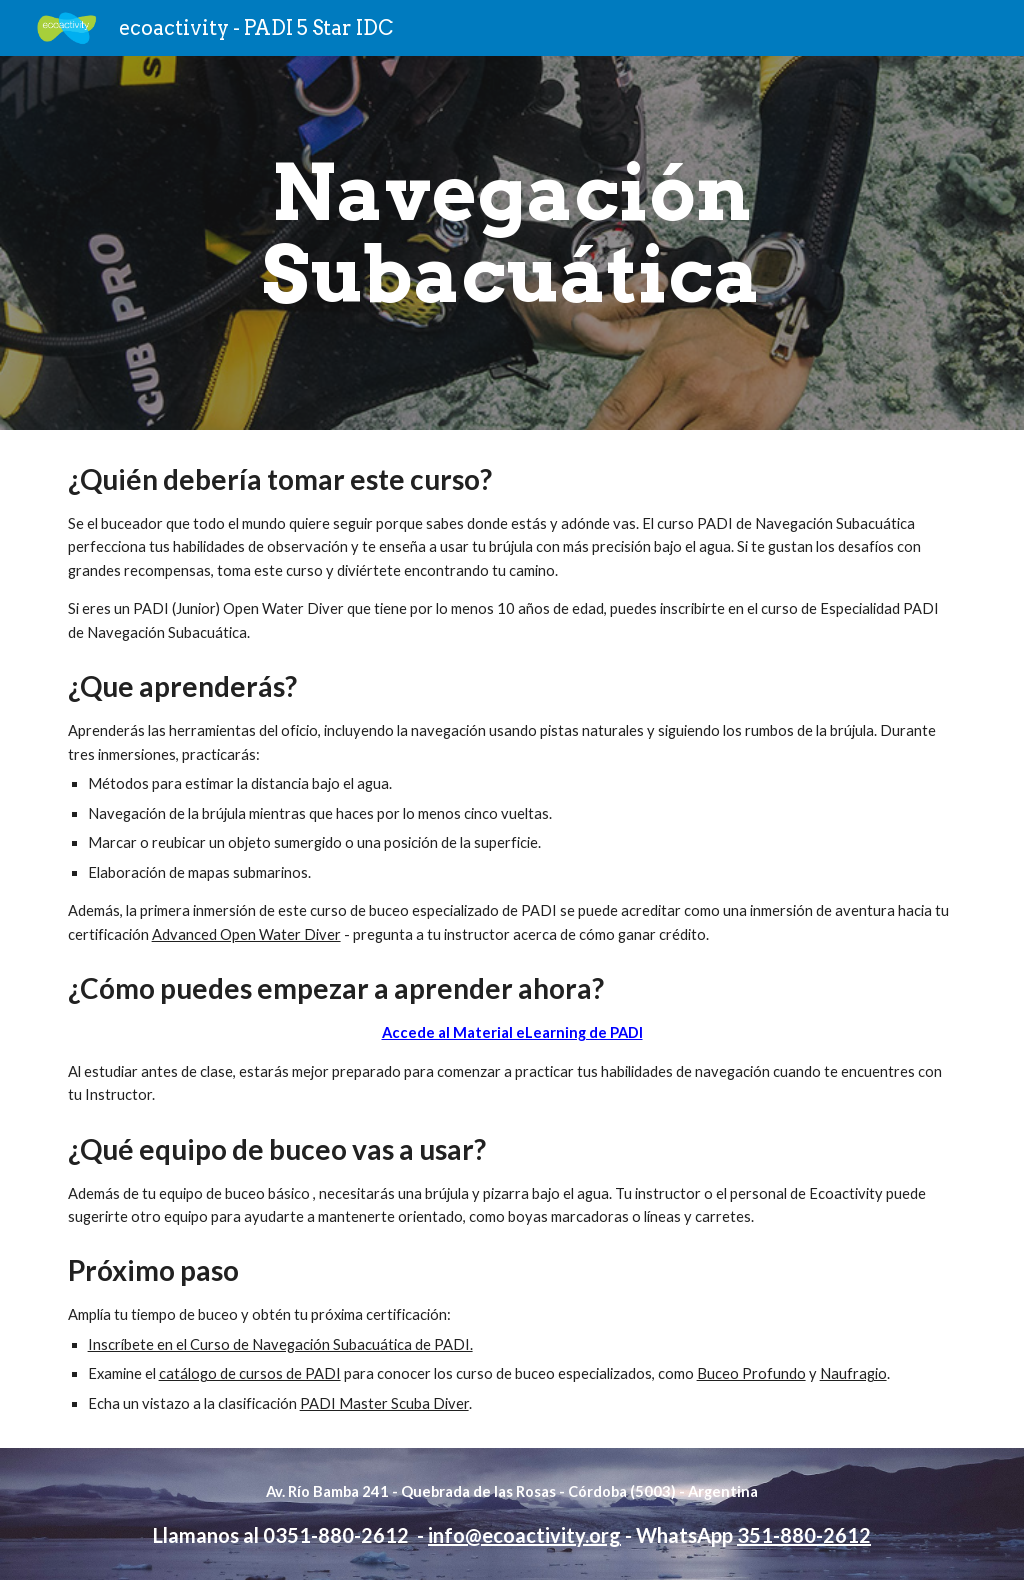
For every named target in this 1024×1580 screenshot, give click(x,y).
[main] (511, 243)
